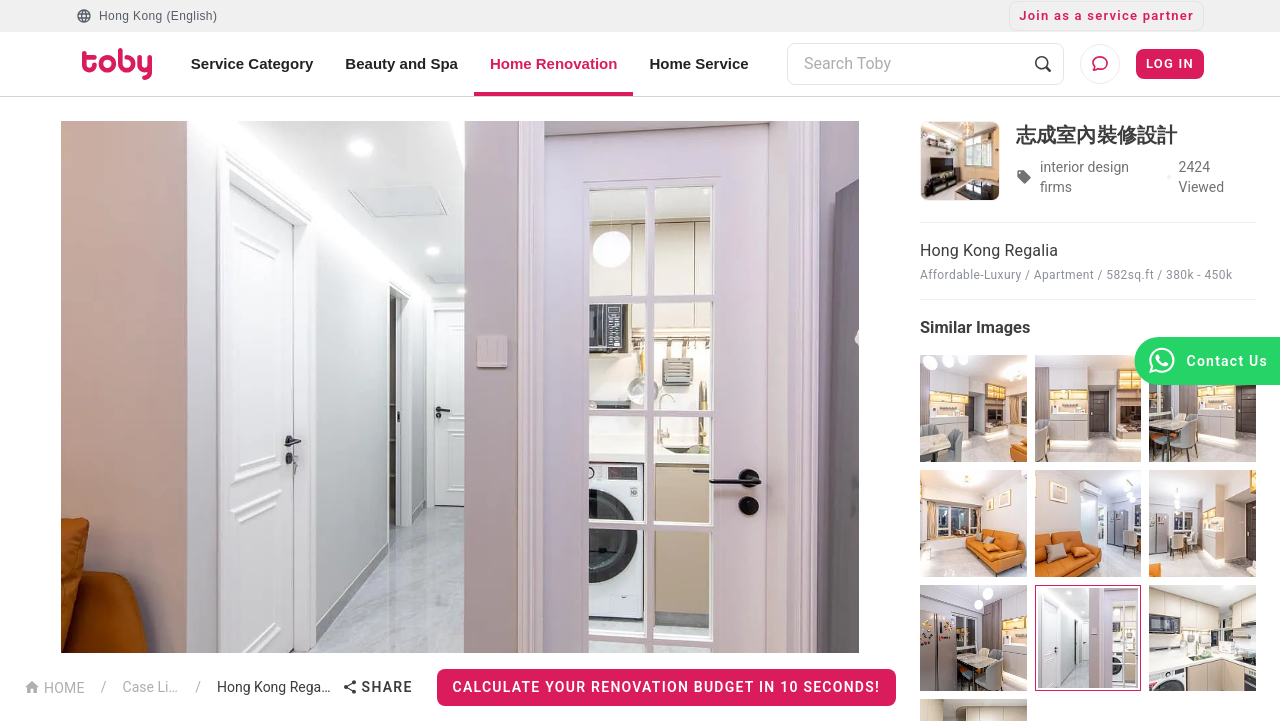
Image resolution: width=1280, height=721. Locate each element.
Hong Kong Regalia (275, 687)
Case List (151, 687)
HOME (54, 686)
